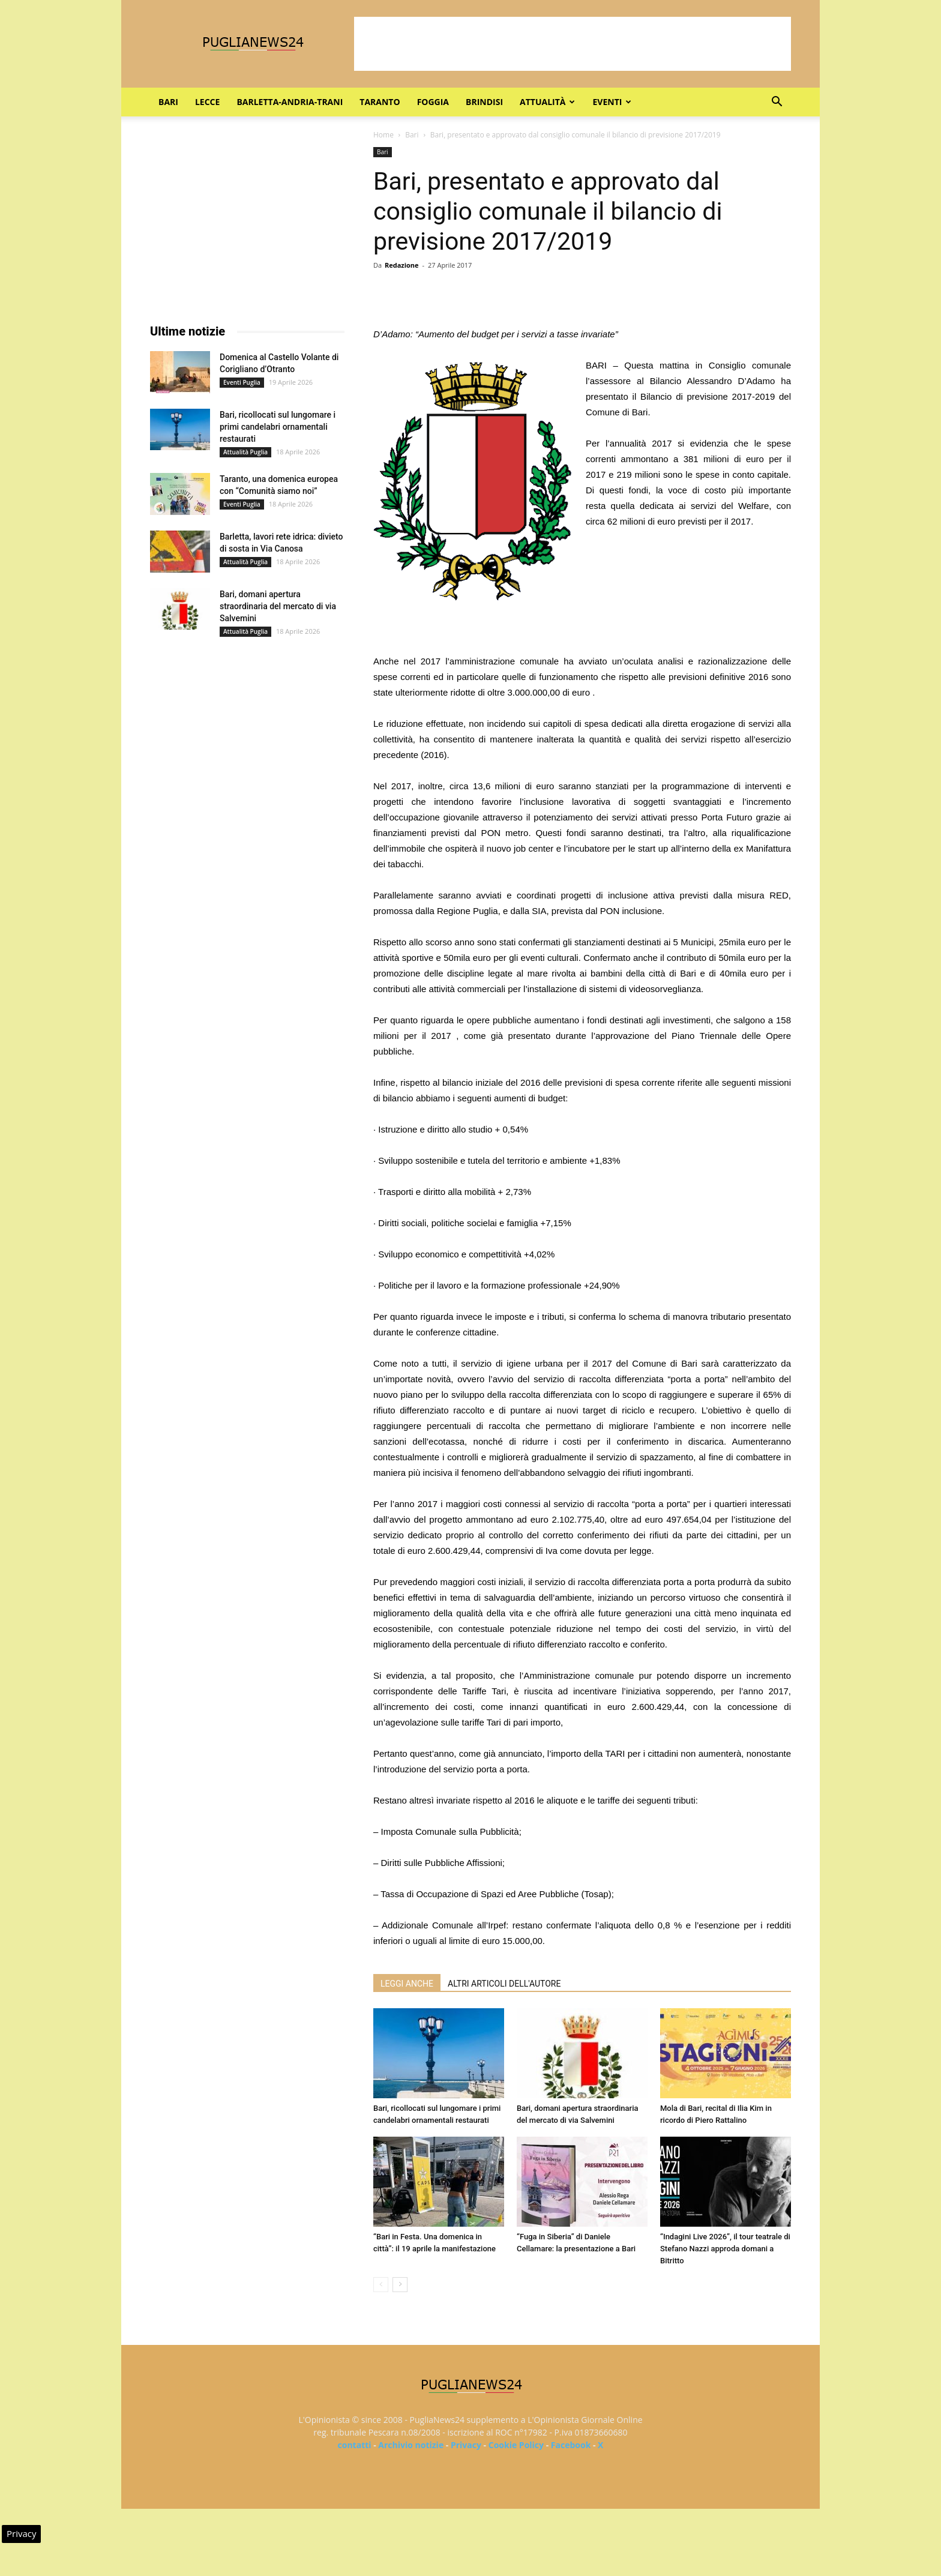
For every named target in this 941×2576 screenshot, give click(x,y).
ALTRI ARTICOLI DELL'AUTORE (504, 1983)
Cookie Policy (516, 2445)
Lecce (207, 101)
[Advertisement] (572, 44)
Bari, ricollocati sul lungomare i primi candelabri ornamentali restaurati (277, 427)
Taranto (379, 101)
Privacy (466, 2445)
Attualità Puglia (245, 452)
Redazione (402, 264)
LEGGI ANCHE (406, 1983)
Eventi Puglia (241, 382)
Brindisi (484, 101)
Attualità (547, 101)
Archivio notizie (410, 2445)
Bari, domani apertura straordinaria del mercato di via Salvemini (278, 606)
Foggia (433, 101)
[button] (776, 103)
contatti (354, 2445)
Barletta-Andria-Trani (289, 101)
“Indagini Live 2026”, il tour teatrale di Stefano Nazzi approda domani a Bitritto (725, 2248)
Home (383, 135)
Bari (168, 101)
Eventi (611, 101)
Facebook (571, 2445)
